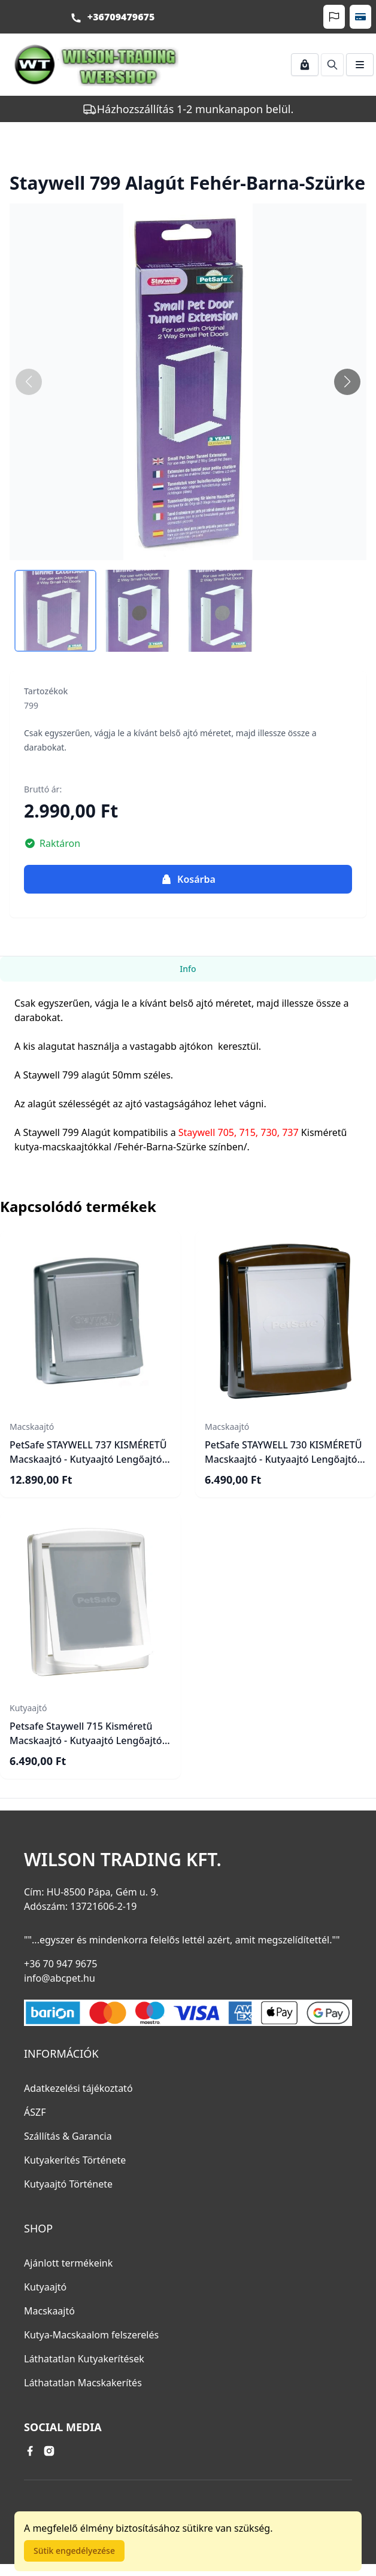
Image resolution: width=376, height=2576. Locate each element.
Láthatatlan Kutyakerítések (84, 2358)
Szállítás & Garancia (68, 2136)
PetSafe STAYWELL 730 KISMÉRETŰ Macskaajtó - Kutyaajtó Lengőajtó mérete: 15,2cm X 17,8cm (283, 1459)
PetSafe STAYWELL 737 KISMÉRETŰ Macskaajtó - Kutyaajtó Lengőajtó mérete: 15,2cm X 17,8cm (88, 1459)
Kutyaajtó (45, 2287)
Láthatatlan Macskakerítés (83, 2382)
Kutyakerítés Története (75, 2160)
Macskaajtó (49, 2310)
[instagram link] (49, 2451)
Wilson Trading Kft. (123, 1859)
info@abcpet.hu (59, 1978)
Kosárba (188, 879)
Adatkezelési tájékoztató (78, 2088)
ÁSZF (35, 2112)
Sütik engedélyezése (74, 2550)
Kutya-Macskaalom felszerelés (91, 2334)
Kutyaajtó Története (68, 2184)
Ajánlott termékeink (68, 2263)
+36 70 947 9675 (60, 1963)
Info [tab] (188, 968)
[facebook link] (30, 2451)
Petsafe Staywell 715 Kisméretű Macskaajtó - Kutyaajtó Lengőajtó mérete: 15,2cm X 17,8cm (86, 1740)
